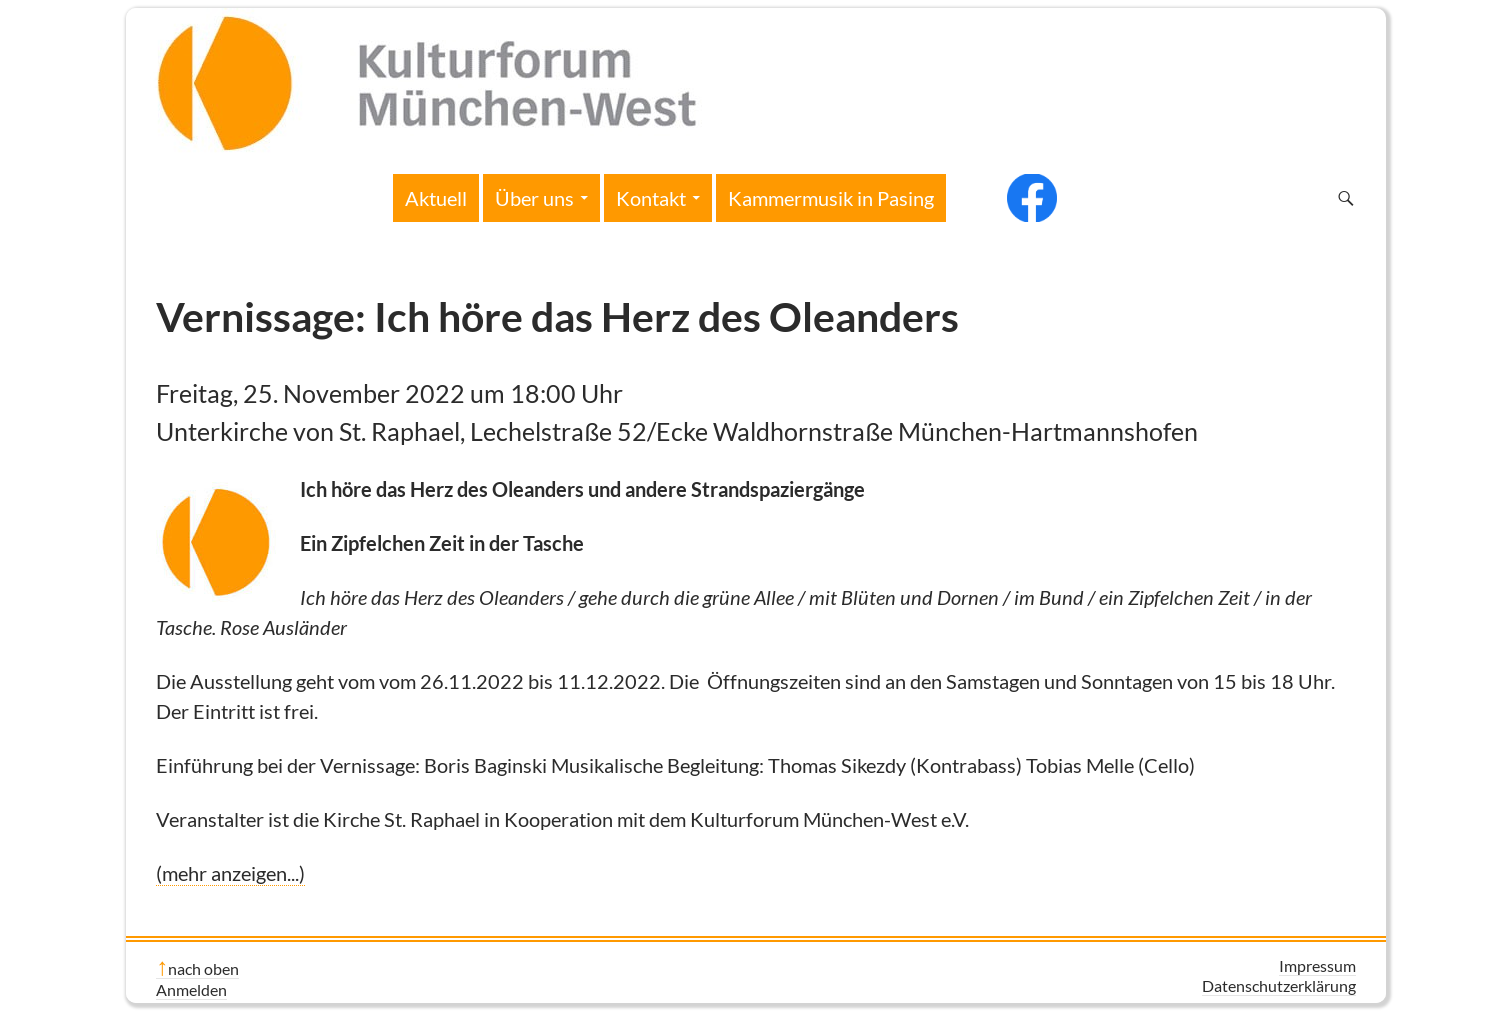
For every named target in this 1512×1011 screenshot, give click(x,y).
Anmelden (191, 989)
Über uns (534, 198)
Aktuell (436, 198)
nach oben (203, 968)
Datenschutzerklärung (1279, 985)
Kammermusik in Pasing (831, 198)
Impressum (1317, 965)
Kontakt (651, 198)
